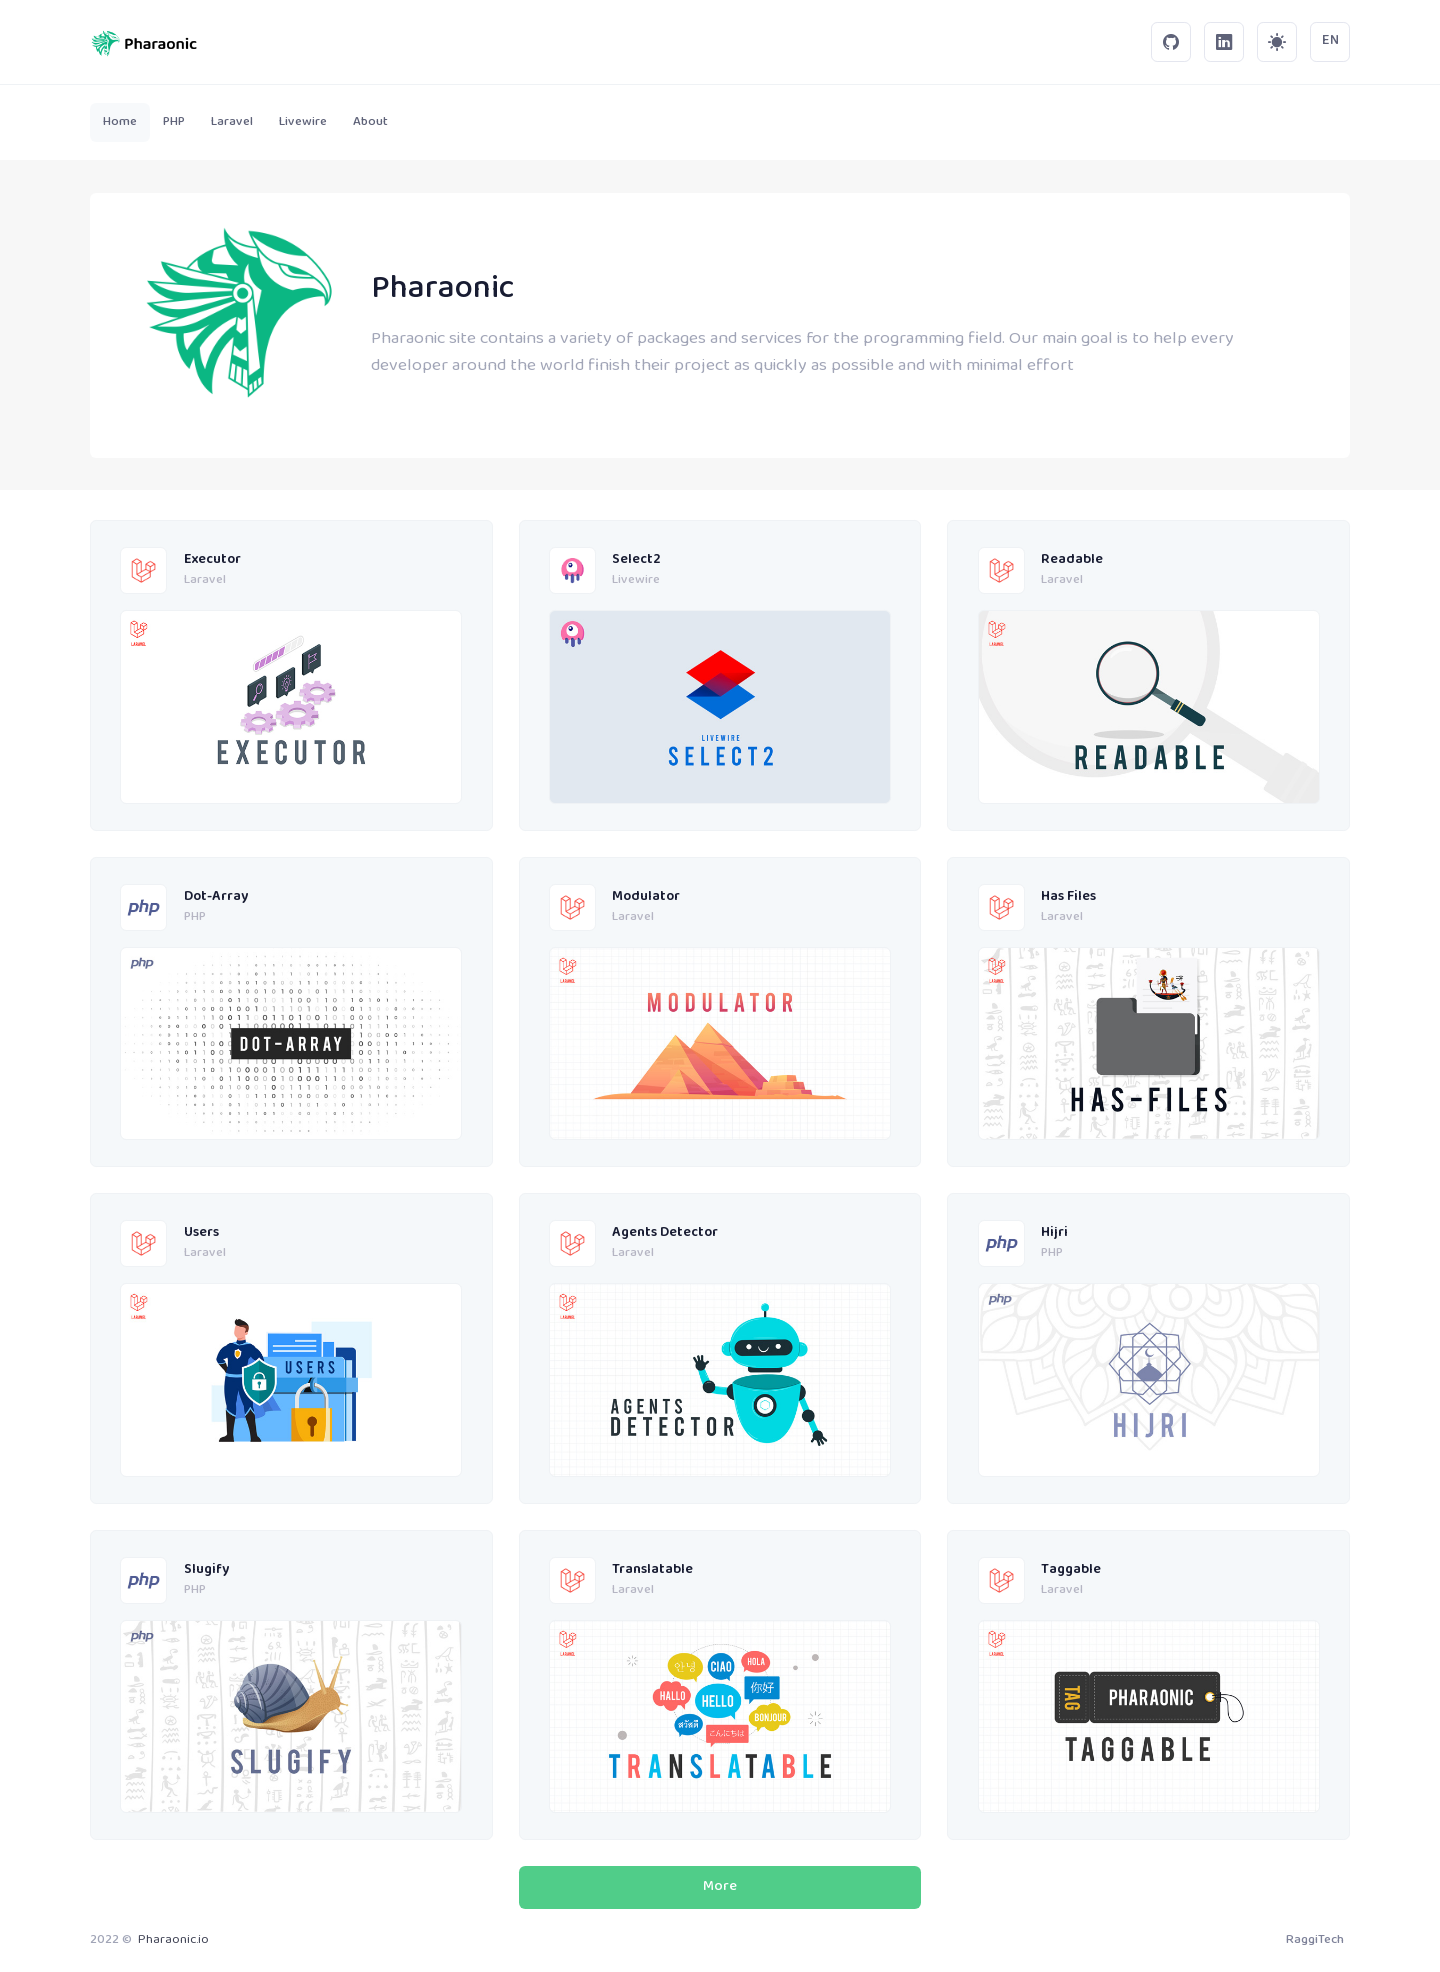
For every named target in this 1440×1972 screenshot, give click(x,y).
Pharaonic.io (173, 1940)
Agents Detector (665, 1233)
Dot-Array (216, 897)
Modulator (646, 897)
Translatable (652, 1570)
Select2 (636, 560)
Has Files (1068, 897)
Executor (212, 560)
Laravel (205, 581)
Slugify (206, 1570)
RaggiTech (1315, 1940)
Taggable (1071, 1570)
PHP (195, 918)
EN (1330, 41)
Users (201, 1233)
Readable (1072, 560)
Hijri (1054, 1233)
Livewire (636, 581)
